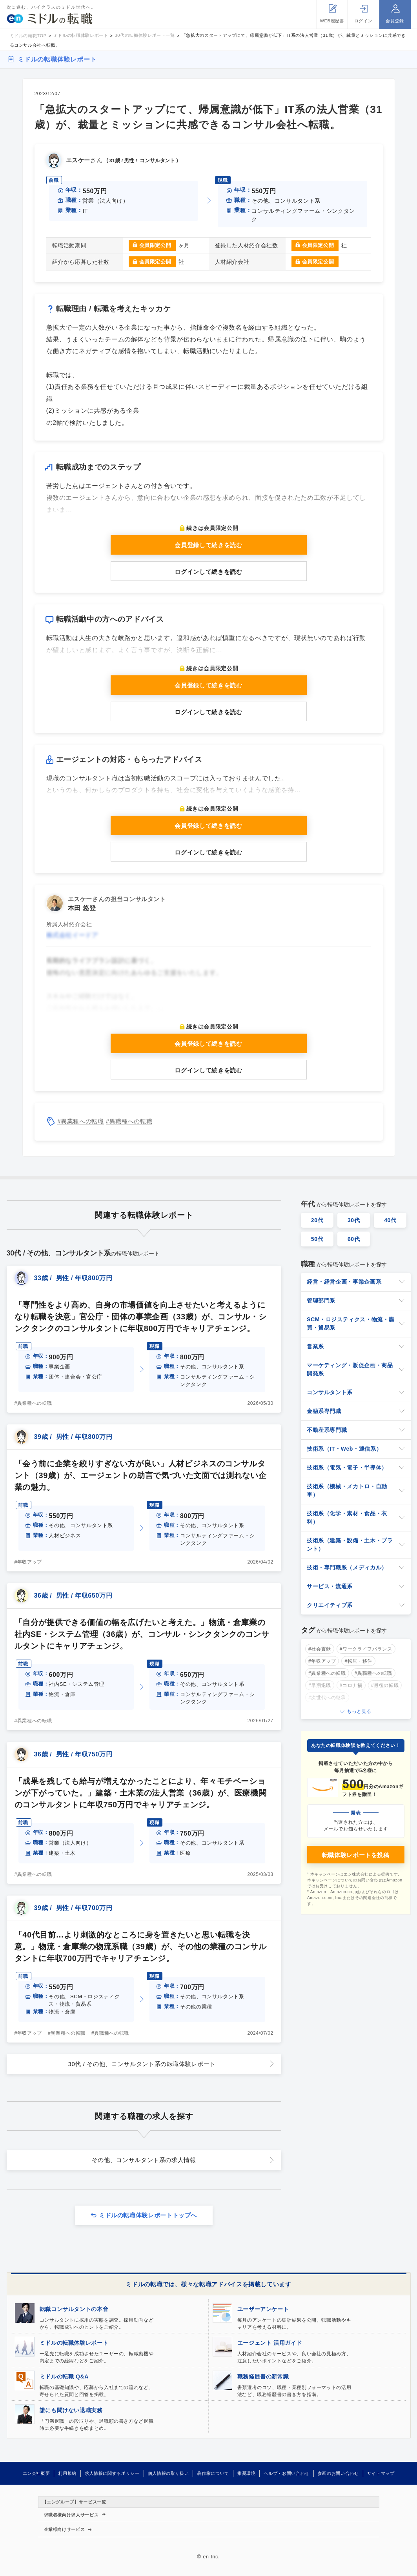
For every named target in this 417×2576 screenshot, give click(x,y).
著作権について (213, 2473)
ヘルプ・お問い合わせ (286, 2473)
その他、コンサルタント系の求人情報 (144, 2160)
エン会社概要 (36, 2473)
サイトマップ (381, 2473)
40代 (390, 1220)
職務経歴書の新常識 (263, 2376)
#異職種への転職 (129, 1121)
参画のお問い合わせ (338, 2473)
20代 (317, 1220)
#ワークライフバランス (366, 1649)
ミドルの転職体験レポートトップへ (148, 2215)
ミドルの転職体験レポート (57, 59)
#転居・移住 (358, 1661)
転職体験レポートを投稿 (356, 1855)
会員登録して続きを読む (208, 545)
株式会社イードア (72, 935)
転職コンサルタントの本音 (74, 2309)
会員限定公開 (155, 245)
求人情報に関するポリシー (112, 2473)
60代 (354, 1239)
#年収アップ (28, 1562)
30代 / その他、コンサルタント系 (141, 2064)
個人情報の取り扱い (168, 2473)
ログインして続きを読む (208, 571)
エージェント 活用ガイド (269, 2343)
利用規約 (67, 2473)
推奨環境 (246, 2473)
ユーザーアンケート (263, 2309)
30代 (354, 1220)
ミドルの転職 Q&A (64, 2376)
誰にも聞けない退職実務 (71, 2410)
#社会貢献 (319, 1649)
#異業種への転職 (80, 1121)
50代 (317, 1239)
